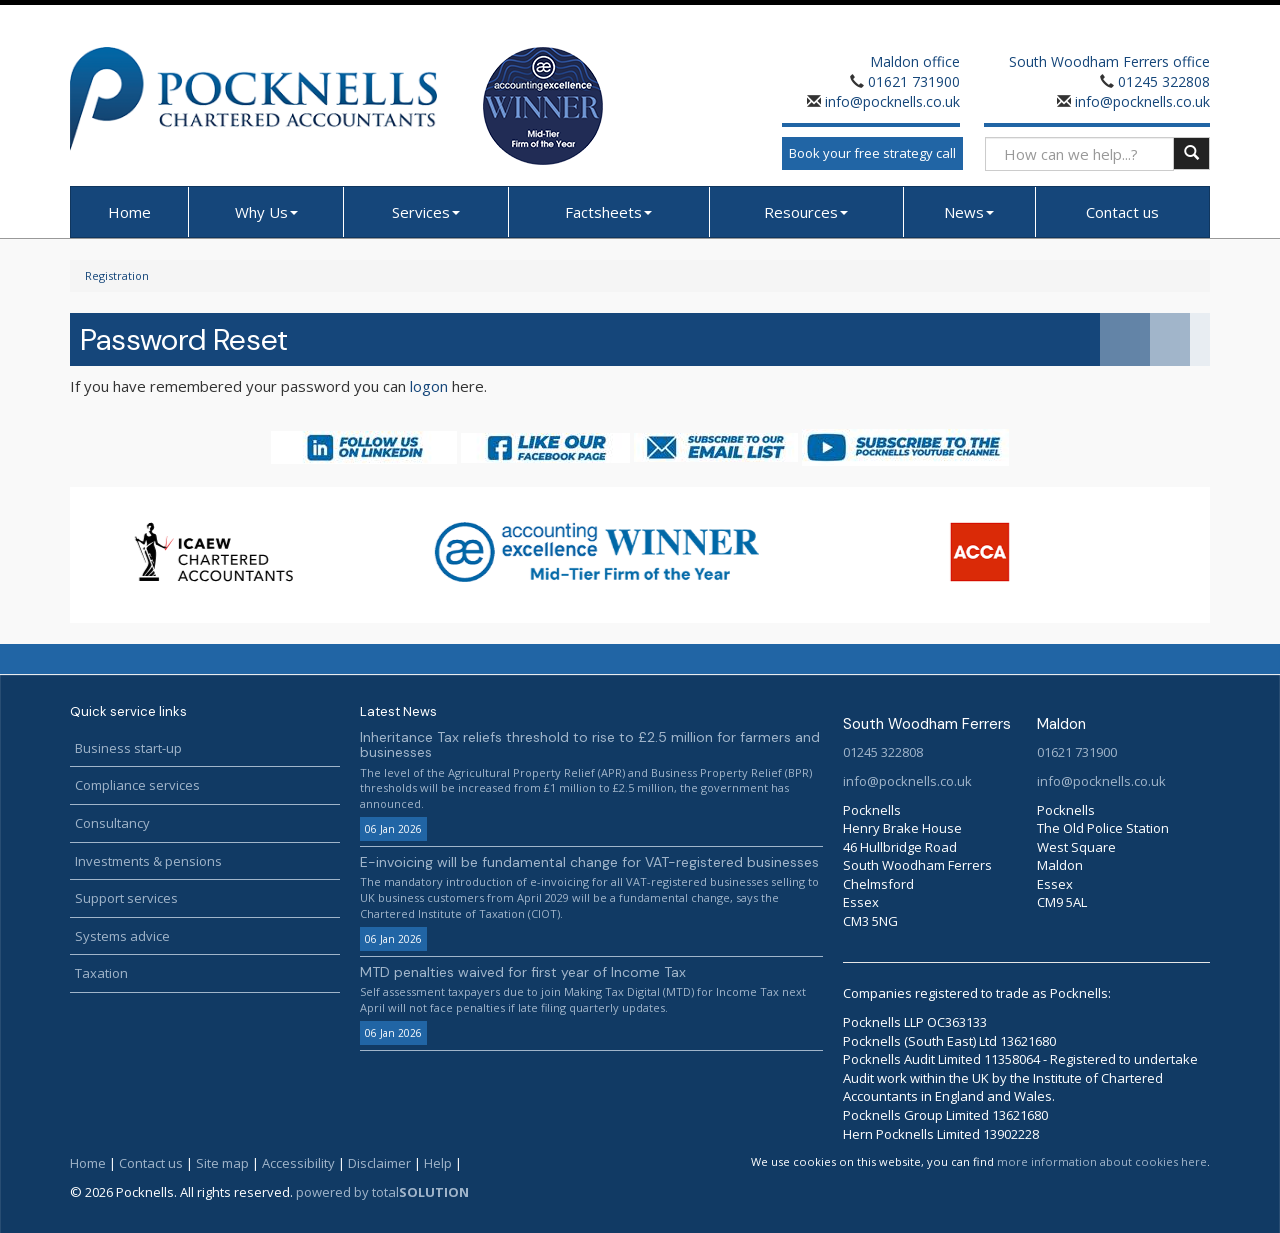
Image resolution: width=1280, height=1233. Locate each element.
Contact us (1122, 212)
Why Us (266, 212)
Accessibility (298, 1163)
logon (429, 386)
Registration (117, 275)
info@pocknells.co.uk (890, 101)
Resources (806, 212)
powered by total (382, 1192)
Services (426, 212)
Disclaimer (379, 1163)
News (969, 212)
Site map (222, 1163)
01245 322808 (1164, 81)
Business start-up (128, 748)
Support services (126, 898)
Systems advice (122, 936)
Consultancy (112, 823)
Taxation (101, 973)
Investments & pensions (148, 861)
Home (129, 212)
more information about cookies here (1102, 1161)
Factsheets (608, 212)
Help (438, 1163)
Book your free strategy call (872, 153)
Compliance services (137, 785)
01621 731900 (914, 81)
